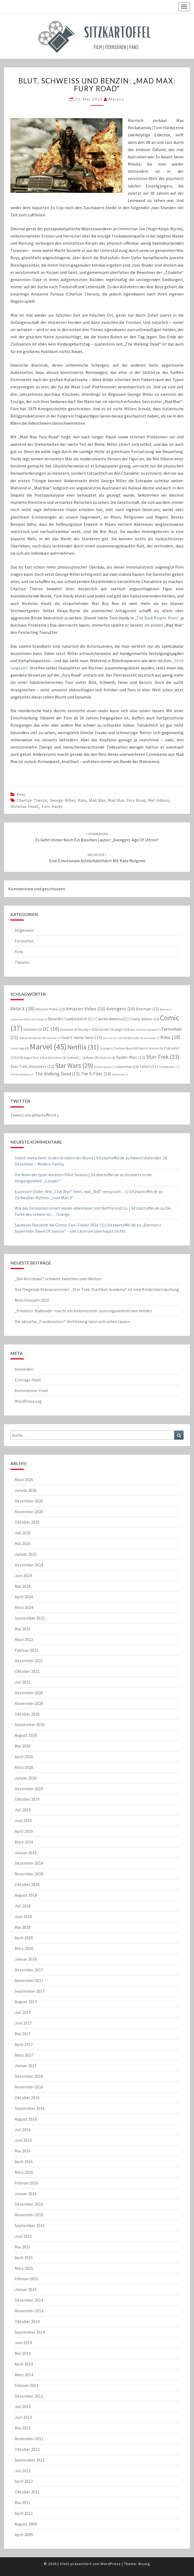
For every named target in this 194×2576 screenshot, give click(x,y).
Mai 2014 (22, 2353)
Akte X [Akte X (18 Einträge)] (22, 1008)
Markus (116, 99)
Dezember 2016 (29, 2076)
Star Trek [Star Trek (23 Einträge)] (162, 1056)
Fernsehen (24, 941)
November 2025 (29, 1511)
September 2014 (30, 2332)
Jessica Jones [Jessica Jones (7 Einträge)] (149, 1038)
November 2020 (29, 1703)
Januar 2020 (26, 1778)
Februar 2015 (26, 2278)
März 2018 (24, 1948)
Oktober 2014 (27, 2321)
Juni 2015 (23, 2236)
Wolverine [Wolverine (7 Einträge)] (120, 1074)
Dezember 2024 (29, 1564)
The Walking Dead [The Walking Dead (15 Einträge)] (57, 1074)
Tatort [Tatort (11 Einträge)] (148, 1066)
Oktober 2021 (27, 1671)
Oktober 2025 (27, 1522)
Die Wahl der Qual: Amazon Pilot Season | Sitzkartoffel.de (67, 1174)
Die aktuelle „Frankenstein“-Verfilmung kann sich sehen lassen (72, 1321)
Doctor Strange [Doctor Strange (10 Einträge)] (113, 1029)
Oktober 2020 (27, 1714)
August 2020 (26, 1735)
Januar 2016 (26, 2193)
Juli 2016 (23, 2129)
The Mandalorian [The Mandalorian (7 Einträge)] (22, 1074)
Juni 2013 (23, 2417)
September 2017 (30, 1991)
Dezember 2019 (29, 1788)
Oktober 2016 (27, 2097)
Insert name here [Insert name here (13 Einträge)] (81, 1037)
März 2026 (24, 1479)
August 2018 (26, 1895)
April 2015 (24, 2257)
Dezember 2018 (29, 1863)
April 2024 (24, 1596)
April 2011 (24, 2513)
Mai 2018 (22, 1927)
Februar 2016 (26, 2183)
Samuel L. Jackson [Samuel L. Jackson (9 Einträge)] (83, 1057)
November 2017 (29, 1980)
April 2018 (24, 1937)
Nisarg (144, 2563)
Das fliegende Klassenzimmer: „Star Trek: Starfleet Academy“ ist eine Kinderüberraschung (97, 1289)
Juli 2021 (23, 1682)
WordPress (110, 2563)
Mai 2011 (22, 2502)
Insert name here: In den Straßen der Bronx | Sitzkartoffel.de (70, 1157)
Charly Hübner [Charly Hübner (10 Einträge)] (144, 1019)
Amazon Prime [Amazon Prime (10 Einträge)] (50, 1009)
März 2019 (24, 1842)
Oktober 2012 (27, 2449)
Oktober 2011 (27, 2491)
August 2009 (26, 2524)
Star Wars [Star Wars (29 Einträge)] (74, 1065)
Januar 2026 (26, 1490)
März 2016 (24, 2172)
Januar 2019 (26, 1852)
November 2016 (29, 2087)
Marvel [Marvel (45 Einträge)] (48, 1047)
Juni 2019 (23, 1820)
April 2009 (24, 2534)
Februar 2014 (26, 2385)
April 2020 (24, 1756)
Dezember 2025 (29, 1501)
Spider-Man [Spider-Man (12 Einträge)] (130, 1057)
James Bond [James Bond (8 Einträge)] (128, 1038)
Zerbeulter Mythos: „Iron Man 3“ (44, 1197)
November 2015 (29, 2214)
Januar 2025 (26, 1554)
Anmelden (24, 1369)
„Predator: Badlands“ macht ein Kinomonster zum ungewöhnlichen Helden (83, 1310)
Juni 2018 (23, 1916)
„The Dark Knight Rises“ (157, 617)
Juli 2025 (23, 1532)
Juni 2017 (23, 2023)
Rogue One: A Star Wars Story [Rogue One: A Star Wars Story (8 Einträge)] (45, 1058)
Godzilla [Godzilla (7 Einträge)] (53, 1038)
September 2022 (30, 1618)
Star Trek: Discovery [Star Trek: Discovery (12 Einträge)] (32, 1066)
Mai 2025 (22, 1543)
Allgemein (24, 930)
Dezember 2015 (29, 2204)
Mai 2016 (22, 2150)
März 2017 (24, 2055)
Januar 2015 (26, 2289)
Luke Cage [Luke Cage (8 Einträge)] (19, 1048)
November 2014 (29, 2310)
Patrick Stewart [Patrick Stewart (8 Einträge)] (150, 1048)
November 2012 (29, 2438)
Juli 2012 (23, 2470)
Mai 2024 (22, 1586)
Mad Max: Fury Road (126, 800)
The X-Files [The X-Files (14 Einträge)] (96, 1074)
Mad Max (97, 800)
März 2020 (24, 1767)
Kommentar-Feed (31, 1390)
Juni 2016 (23, 2140)
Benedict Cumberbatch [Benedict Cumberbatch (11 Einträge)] (71, 1018)
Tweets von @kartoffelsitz (34, 1115)
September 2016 (30, 2108)
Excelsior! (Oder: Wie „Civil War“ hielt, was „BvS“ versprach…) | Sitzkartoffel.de (86, 1191)
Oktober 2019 (27, 1799)
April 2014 (24, 2364)
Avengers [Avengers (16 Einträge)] (120, 1009)
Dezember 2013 (29, 2396)
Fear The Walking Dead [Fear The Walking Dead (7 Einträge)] (145, 1030)
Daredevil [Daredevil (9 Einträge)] (33, 1029)
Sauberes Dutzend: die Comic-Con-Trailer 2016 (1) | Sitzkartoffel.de (75, 1225)
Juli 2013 (23, 2406)
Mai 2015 (22, 2246)
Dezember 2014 (29, 2300)
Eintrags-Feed (28, 1379)
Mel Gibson (158, 800)
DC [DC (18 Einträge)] (51, 1028)
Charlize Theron (32, 800)
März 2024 (24, 1607)
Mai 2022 (22, 1628)
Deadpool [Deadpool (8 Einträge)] (68, 1030)
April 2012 (24, 2481)
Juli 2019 (23, 1809)
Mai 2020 (22, 1746)
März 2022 (24, 1639)
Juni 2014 (23, 2342)
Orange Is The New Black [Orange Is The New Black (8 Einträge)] (119, 1048)
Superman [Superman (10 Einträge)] (127, 1066)
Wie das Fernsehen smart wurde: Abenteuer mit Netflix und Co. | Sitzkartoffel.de (87, 1208)
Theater (22, 962)
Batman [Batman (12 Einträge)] (147, 1008)
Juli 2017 (23, 2012)
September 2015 (30, 2225)
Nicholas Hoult (24, 806)
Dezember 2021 (29, 1660)
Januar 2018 (26, 1959)
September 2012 (30, 2460)
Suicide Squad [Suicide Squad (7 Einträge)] (104, 1067)
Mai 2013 (22, 2428)
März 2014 (24, 2374)
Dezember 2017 (29, 1969)
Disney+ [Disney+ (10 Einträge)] (87, 1029)
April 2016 (24, 2161)
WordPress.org (28, 1401)
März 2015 (24, 2268)
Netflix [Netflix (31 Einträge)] (83, 1047)
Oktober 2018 (27, 1884)
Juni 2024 (23, 1575)
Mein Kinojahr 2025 (32, 1300)
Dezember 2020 (29, 1692)
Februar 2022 (26, 1650)
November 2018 (29, 1873)
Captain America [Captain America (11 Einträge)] (112, 1018)
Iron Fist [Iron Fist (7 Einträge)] (110, 1038)
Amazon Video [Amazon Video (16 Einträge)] (85, 1009)
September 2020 (30, 1724)
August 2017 (26, 2001)
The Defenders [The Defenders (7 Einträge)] (169, 1067)
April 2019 (24, 1831)
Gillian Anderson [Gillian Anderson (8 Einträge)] (32, 1038)
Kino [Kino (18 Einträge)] (170, 1037)
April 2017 (24, 2044)
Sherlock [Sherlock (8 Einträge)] (107, 1058)
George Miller (62, 800)
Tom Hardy (51, 806)
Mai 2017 (22, 2033)
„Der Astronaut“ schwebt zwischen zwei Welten (58, 1278)
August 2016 (26, 2119)
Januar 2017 (26, 2065)
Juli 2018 (23, 1905)
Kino (21, 794)
